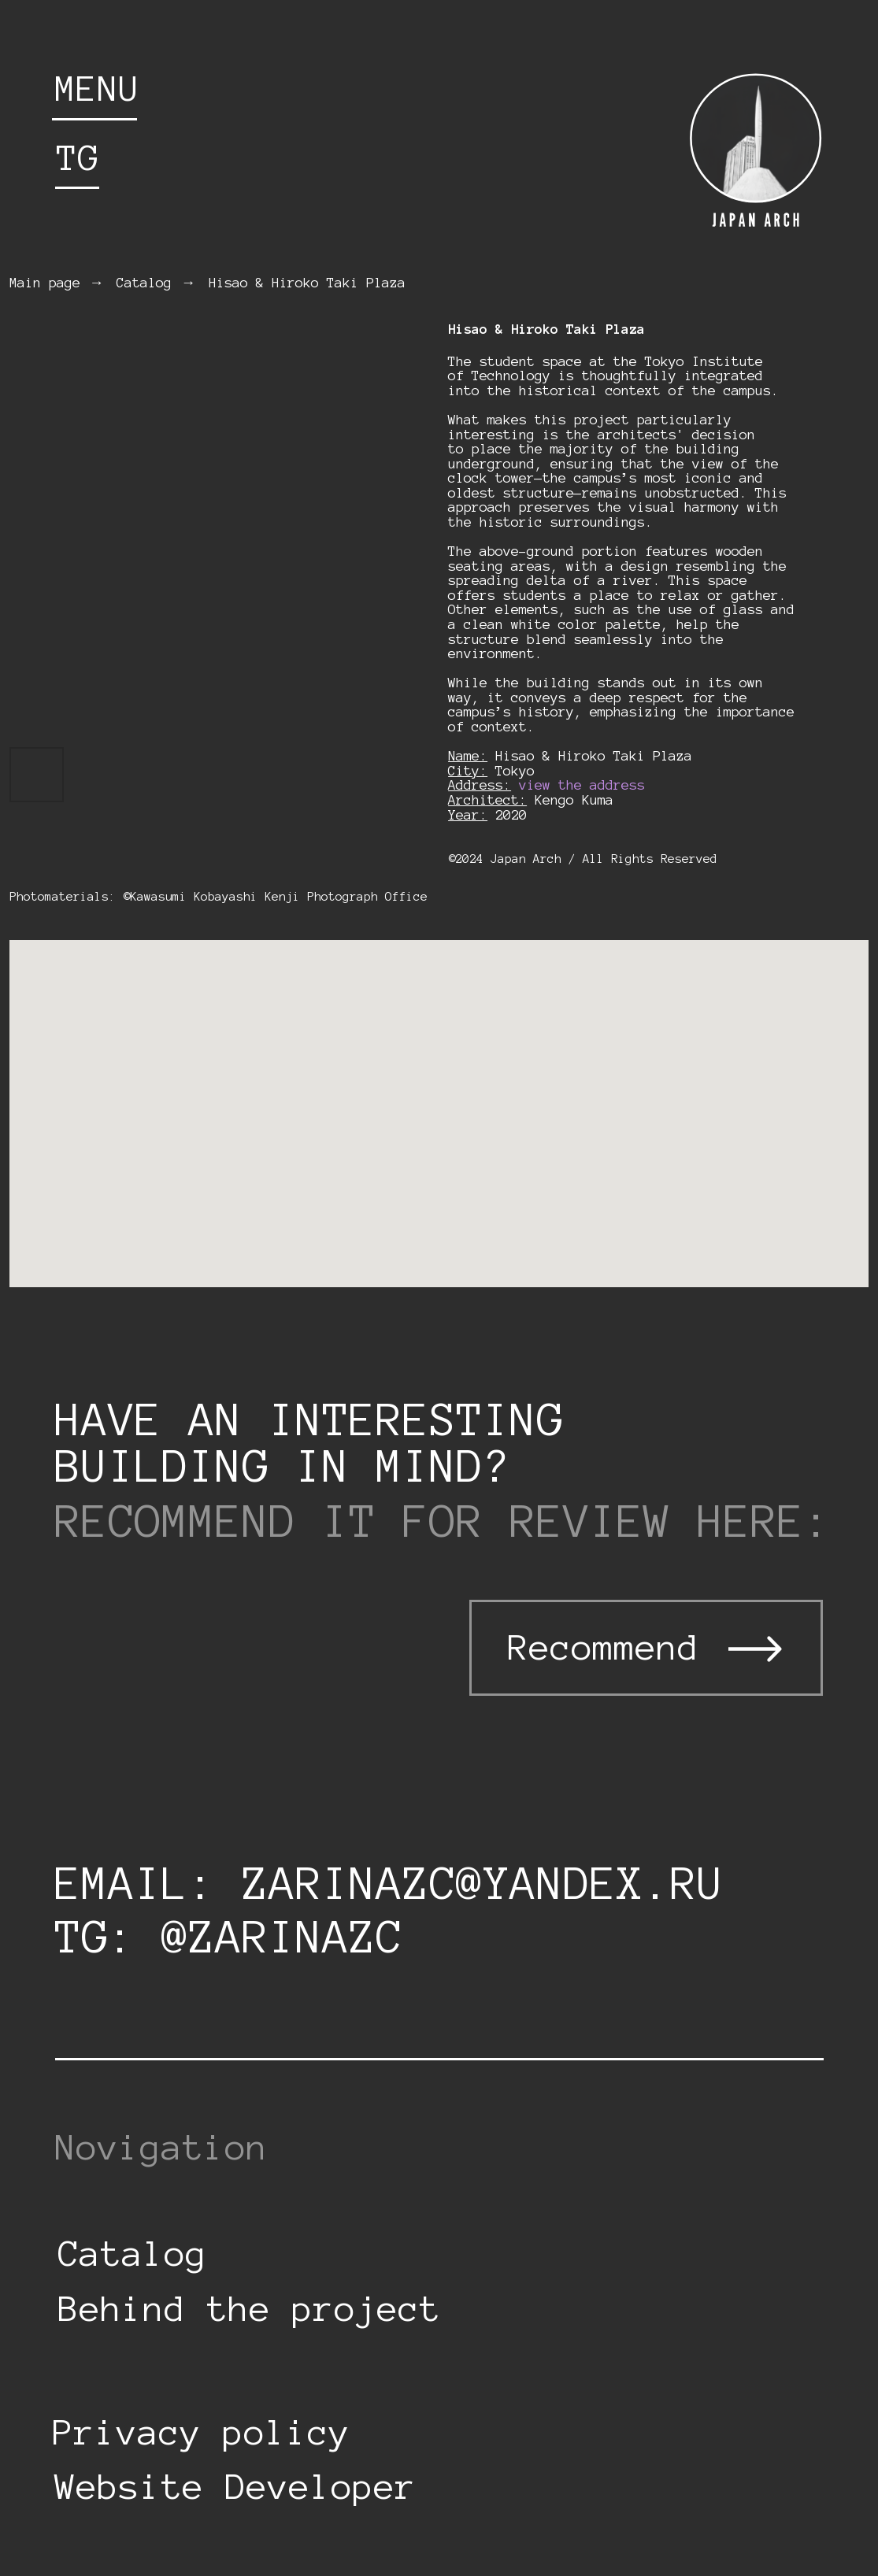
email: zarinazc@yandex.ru (389, 1883)
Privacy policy (201, 2432)
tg (78, 158)
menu (97, 88)
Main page (44, 283)
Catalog (144, 283)
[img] (754, 150)
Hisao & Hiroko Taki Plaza (307, 283)
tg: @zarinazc (229, 1936)
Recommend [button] (603, 1647)
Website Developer (236, 2486)
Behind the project (249, 2308)
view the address (582, 785)
